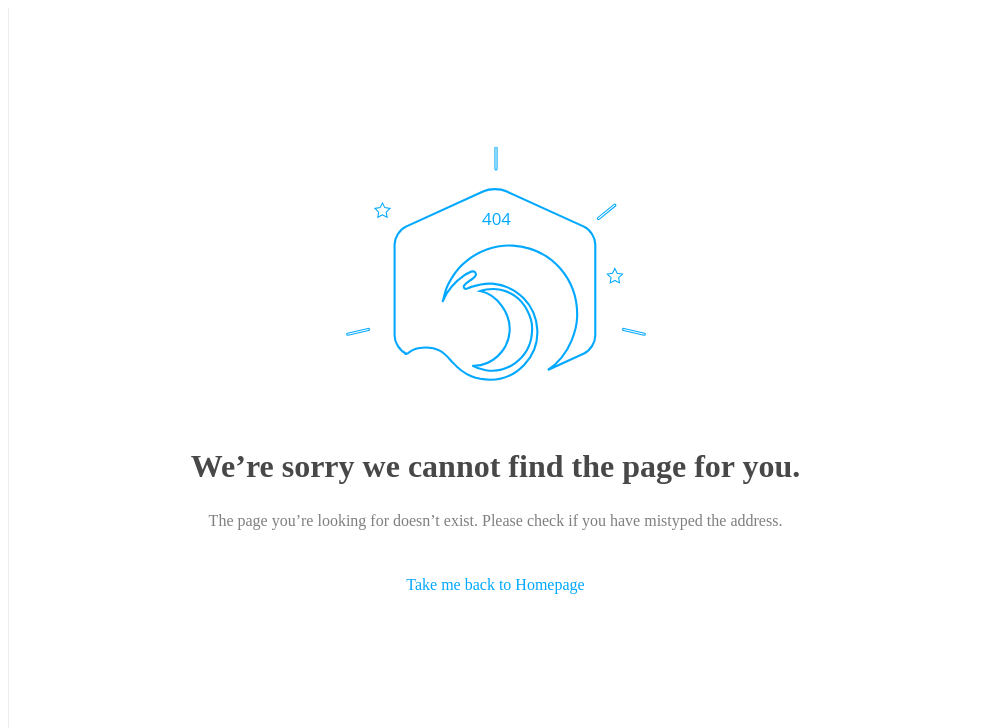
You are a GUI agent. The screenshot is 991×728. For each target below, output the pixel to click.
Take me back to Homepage (495, 584)
